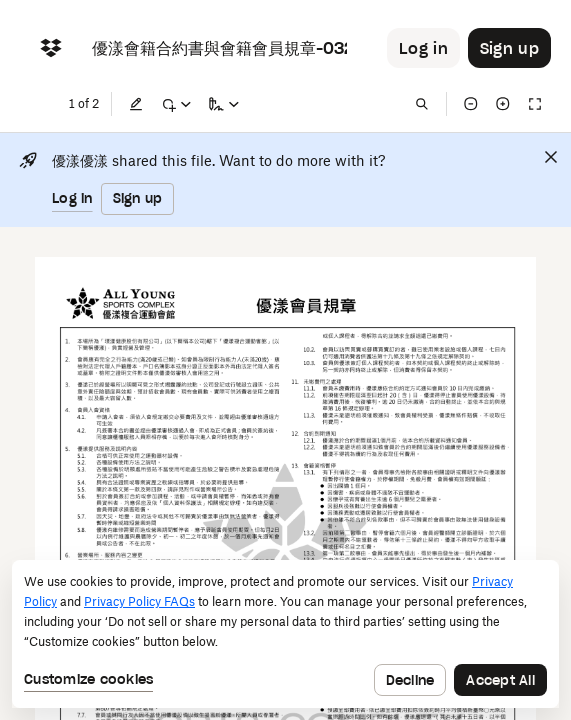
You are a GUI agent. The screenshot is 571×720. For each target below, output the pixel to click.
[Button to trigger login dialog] (423, 48)
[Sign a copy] (224, 104)
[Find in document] (422, 104)
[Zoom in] (503, 104)
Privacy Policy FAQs (139, 601)
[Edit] (136, 104)
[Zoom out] (471, 104)
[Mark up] (176, 104)
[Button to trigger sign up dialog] (509, 48)
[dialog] (285, 634)
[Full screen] (535, 104)
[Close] (551, 157)
